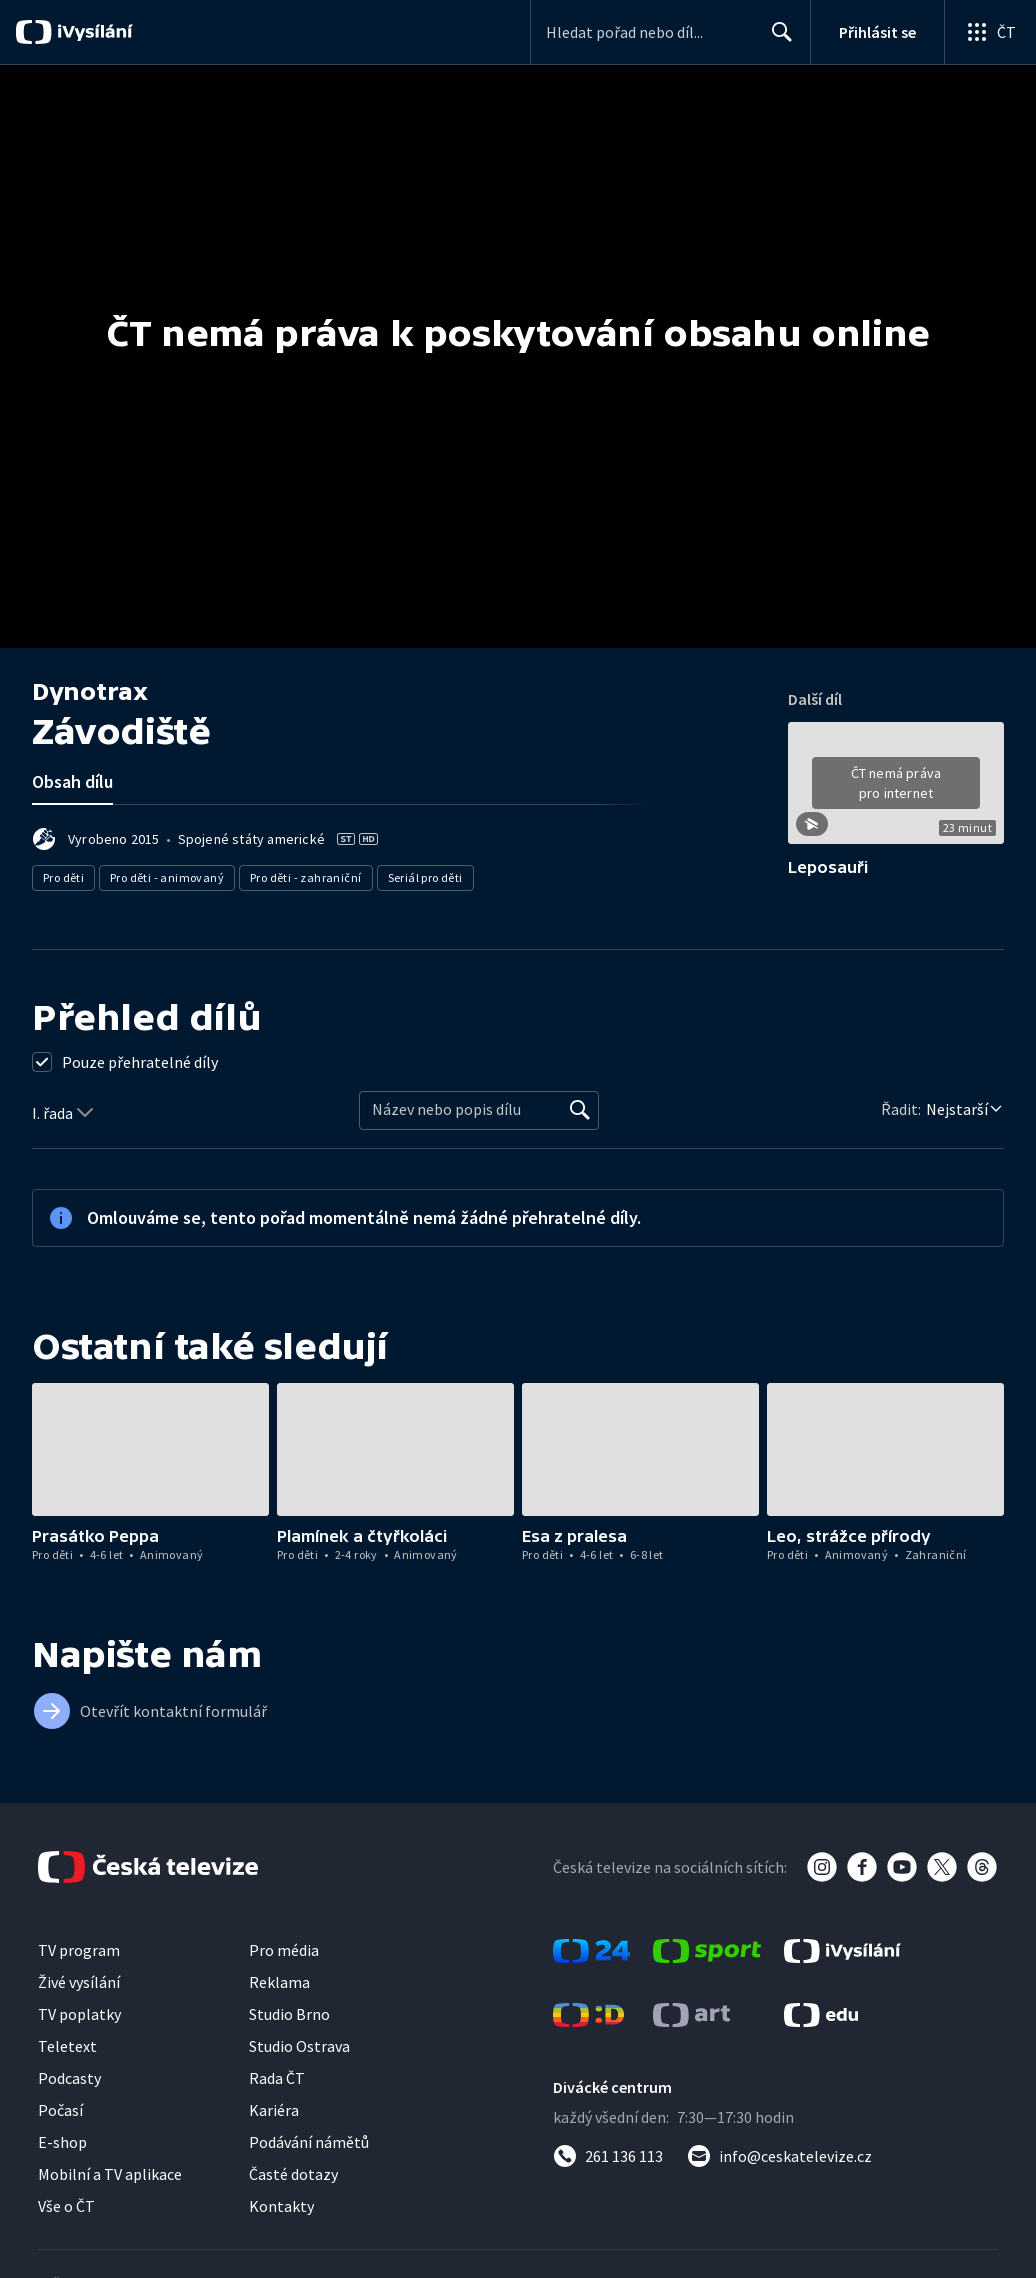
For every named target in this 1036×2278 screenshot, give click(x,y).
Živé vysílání (79, 1982)
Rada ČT (277, 2078)
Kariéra (274, 2110)
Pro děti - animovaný (167, 877)
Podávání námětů (309, 2142)
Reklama (279, 1982)
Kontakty (281, 2206)
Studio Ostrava (299, 2046)
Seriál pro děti (425, 877)
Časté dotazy (293, 2174)
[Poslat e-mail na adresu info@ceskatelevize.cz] (779, 2156)
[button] (896, 790)
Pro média (284, 1950)
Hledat (776, 40)
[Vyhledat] (580, 1110)
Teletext (67, 2046)
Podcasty (69, 2078)
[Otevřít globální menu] (990, 32)
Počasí (60, 2110)
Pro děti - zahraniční (305, 877)
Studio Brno (289, 2014)
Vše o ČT (66, 2206)
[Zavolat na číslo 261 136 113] (608, 2156)
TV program (79, 1950)
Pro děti (63, 877)
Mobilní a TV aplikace (110, 2174)
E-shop (62, 2142)
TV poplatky (79, 2014)
